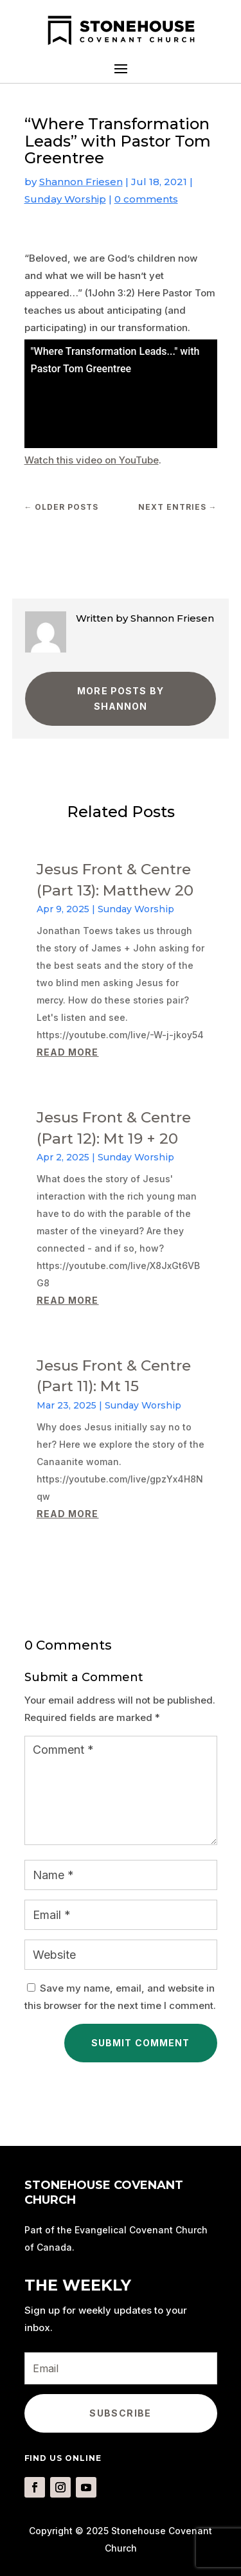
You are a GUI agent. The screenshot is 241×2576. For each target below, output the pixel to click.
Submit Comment (140, 2042)
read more (68, 1052)
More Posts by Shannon (120, 698)
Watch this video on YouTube (91, 460)
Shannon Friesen (81, 182)
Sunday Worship (65, 199)
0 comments (146, 199)
